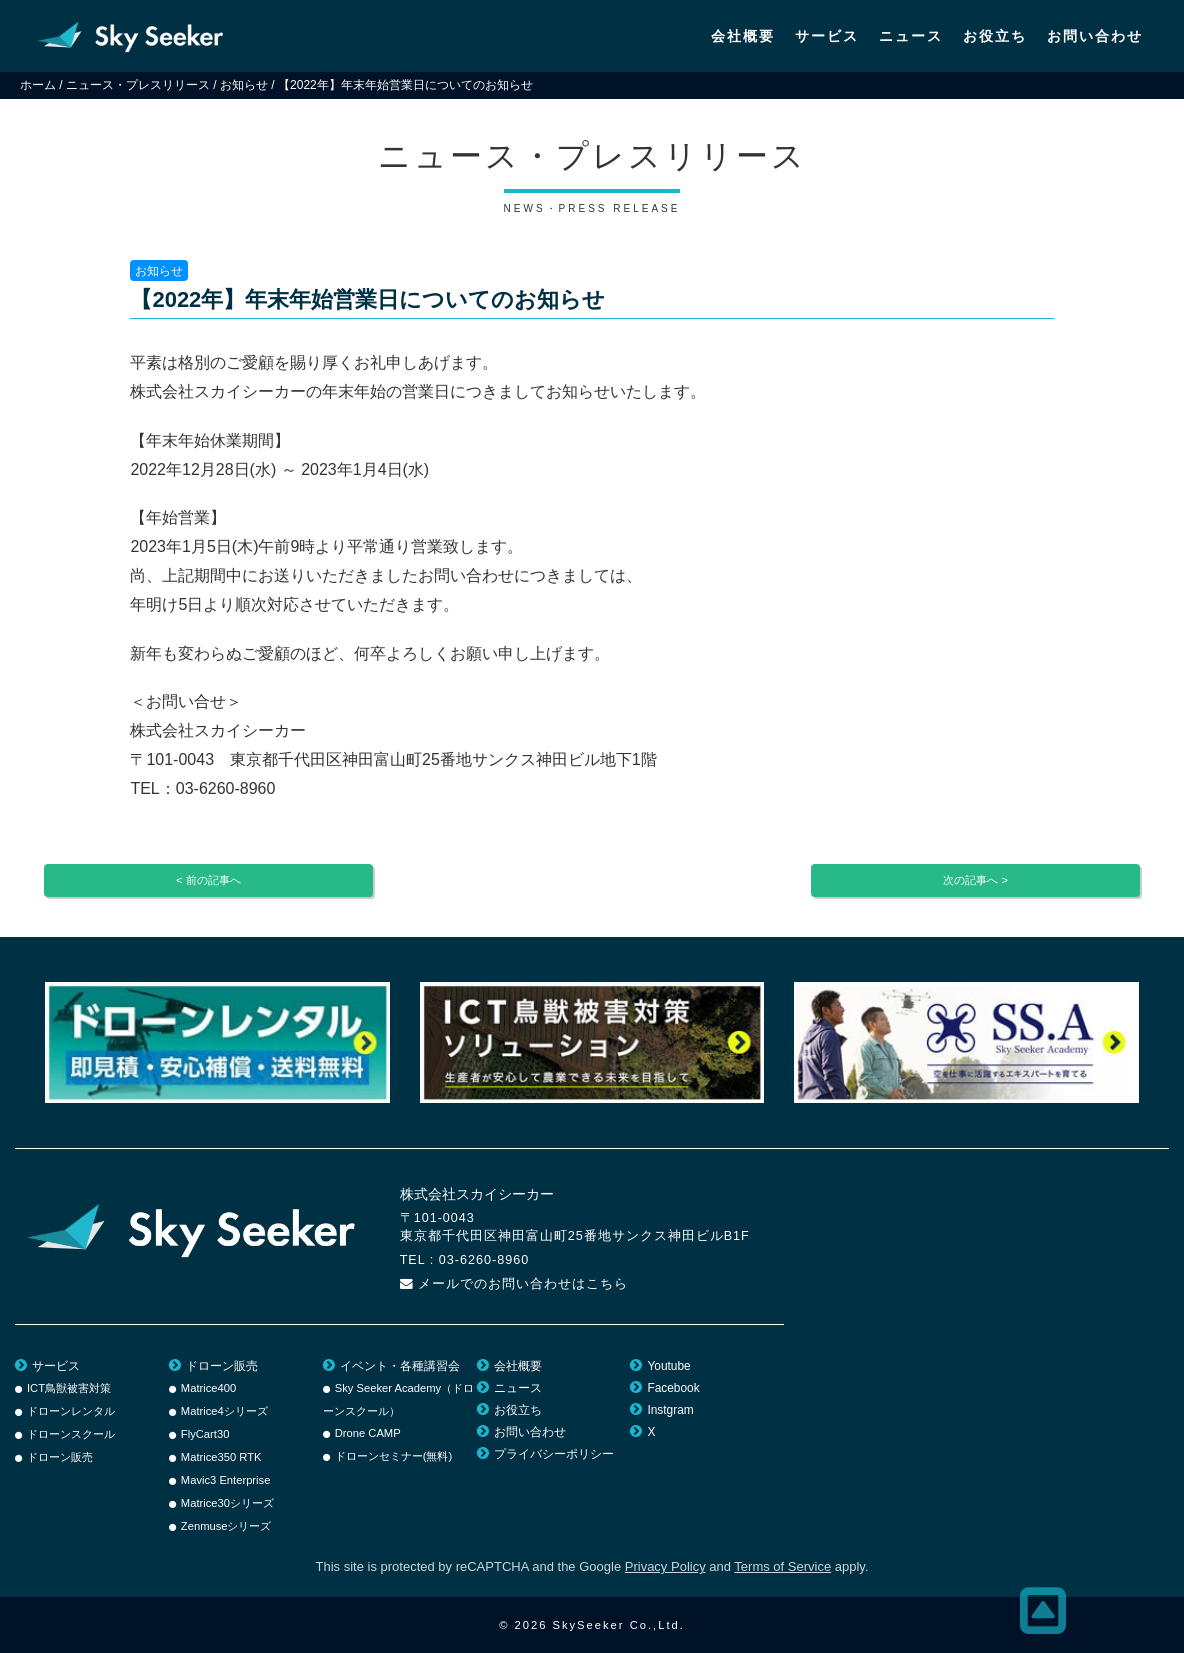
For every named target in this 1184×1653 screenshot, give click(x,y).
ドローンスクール (71, 1434)
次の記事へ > (975, 880)
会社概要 (743, 36)
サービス (827, 36)
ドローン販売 (60, 1457)
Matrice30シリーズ (227, 1503)
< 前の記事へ (208, 880)
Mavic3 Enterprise (226, 1480)
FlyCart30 (205, 1434)
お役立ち (995, 36)
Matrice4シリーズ (224, 1411)
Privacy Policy (665, 1566)
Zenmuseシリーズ (226, 1526)
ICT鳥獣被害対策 (69, 1388)
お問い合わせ (1095, 36)
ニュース (911, 36)
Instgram (670, 1410)
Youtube (668, 1366)
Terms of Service (782, 1566)
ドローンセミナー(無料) (393, 1456)
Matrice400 (208, 1388)
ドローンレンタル (71, 1411)
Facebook (673, 1388)
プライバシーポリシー (554, 1454)
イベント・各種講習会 (400, 1366)
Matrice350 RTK (221, 1457)
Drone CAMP (368, 1433)
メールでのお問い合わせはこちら (523, 1284)
